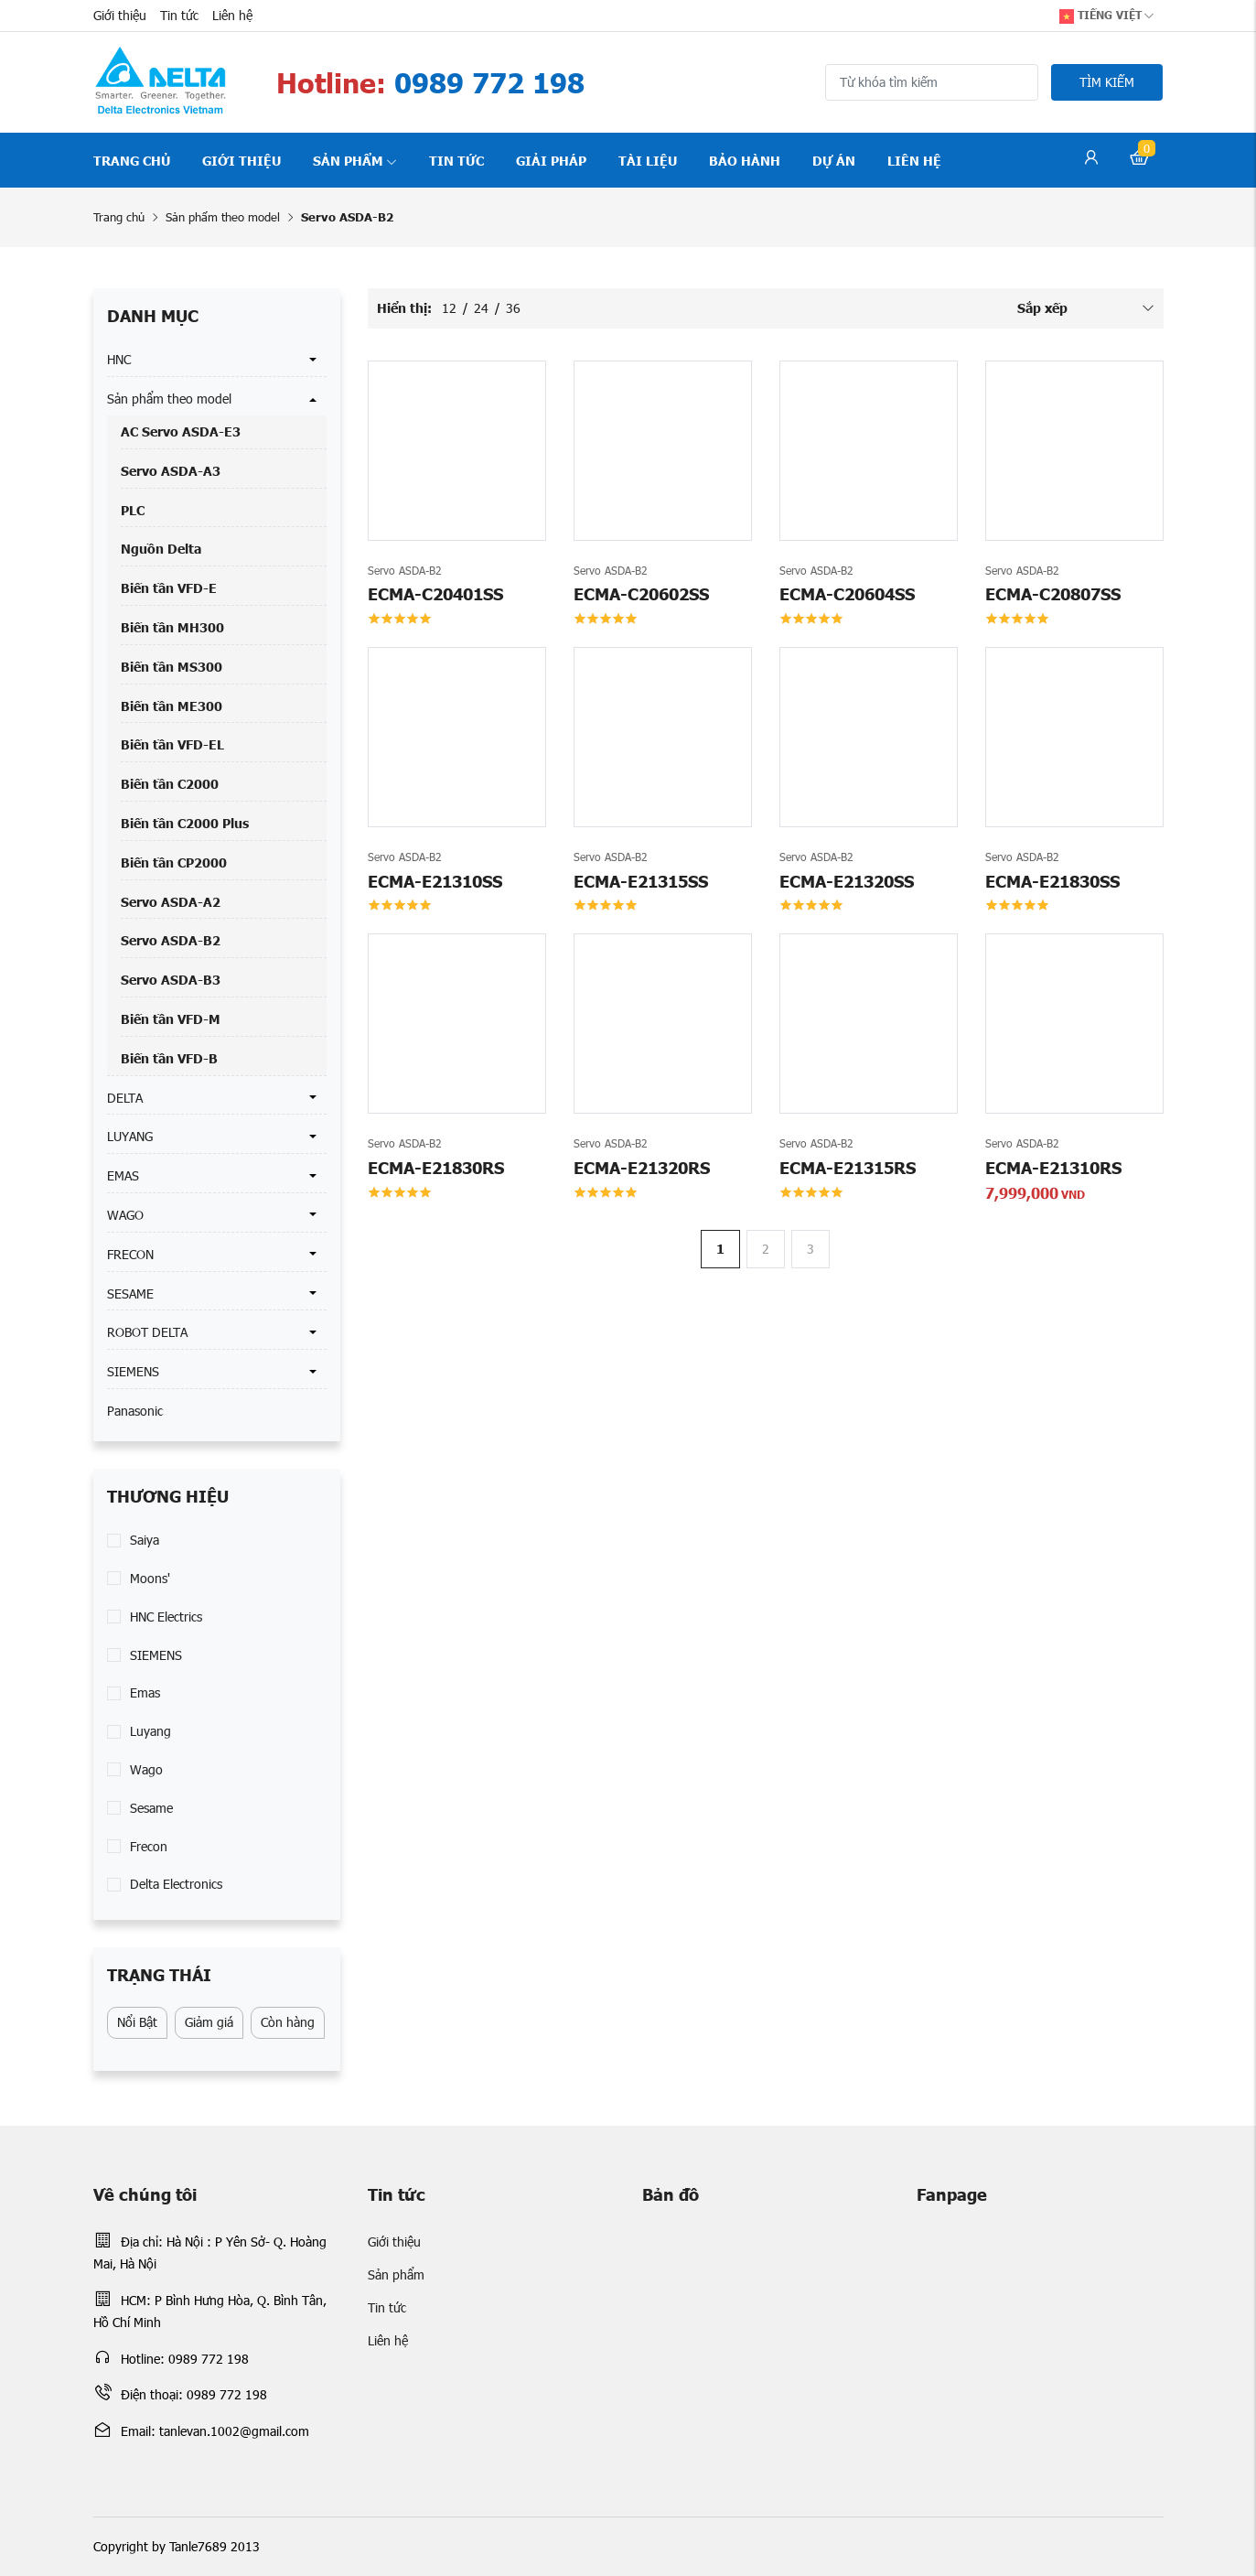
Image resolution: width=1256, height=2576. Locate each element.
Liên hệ (232, 15)
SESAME (130, 1293)
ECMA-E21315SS (641, 880)
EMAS (123, 1175)
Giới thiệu (119, 15)
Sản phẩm (355, 160)
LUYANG (130, 1136)
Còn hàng (288, 2022)
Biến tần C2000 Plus (185, 822)
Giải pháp (551, 160)
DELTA (125, 1097)
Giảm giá (209, 2022)
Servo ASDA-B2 (170, 940)
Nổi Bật (137, 2022)
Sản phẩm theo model (223, 217)
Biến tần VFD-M (170, 1018)
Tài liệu (647, 160)
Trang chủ (131, 160)
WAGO (125, 1214)
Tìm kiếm (1106, 82)
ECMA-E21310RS (1053, 1167)
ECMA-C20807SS (1053, 593)
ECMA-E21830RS (436, 1167)
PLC (133, 509)
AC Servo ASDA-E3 (181, 431)
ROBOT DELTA (147, 1332)
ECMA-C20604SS (847, 593)
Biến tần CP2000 (174, 862)
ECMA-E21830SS (1052, 880)
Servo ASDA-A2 (170, 901)
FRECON (130, 1254)
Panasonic (135, 1410)
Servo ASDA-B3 (170, 979)
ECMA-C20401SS (435, 593)
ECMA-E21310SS (435, 880)
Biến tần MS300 (171, 666)
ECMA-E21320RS (642, 1167)
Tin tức (179, 15)
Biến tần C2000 (170, 783)
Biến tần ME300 (171, 705)
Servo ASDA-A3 (170, 470)
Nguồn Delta (161, 548)
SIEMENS (133, 1371)
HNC (119, 359)
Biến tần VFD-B (169, 1058)
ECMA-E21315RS (847, 1167)
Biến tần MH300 (172, 627)
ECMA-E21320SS (846, 880)
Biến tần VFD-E (169, 587)
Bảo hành (744, 160)
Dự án (833, 160)
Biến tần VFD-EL (172, 744)
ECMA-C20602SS (641, 593)
